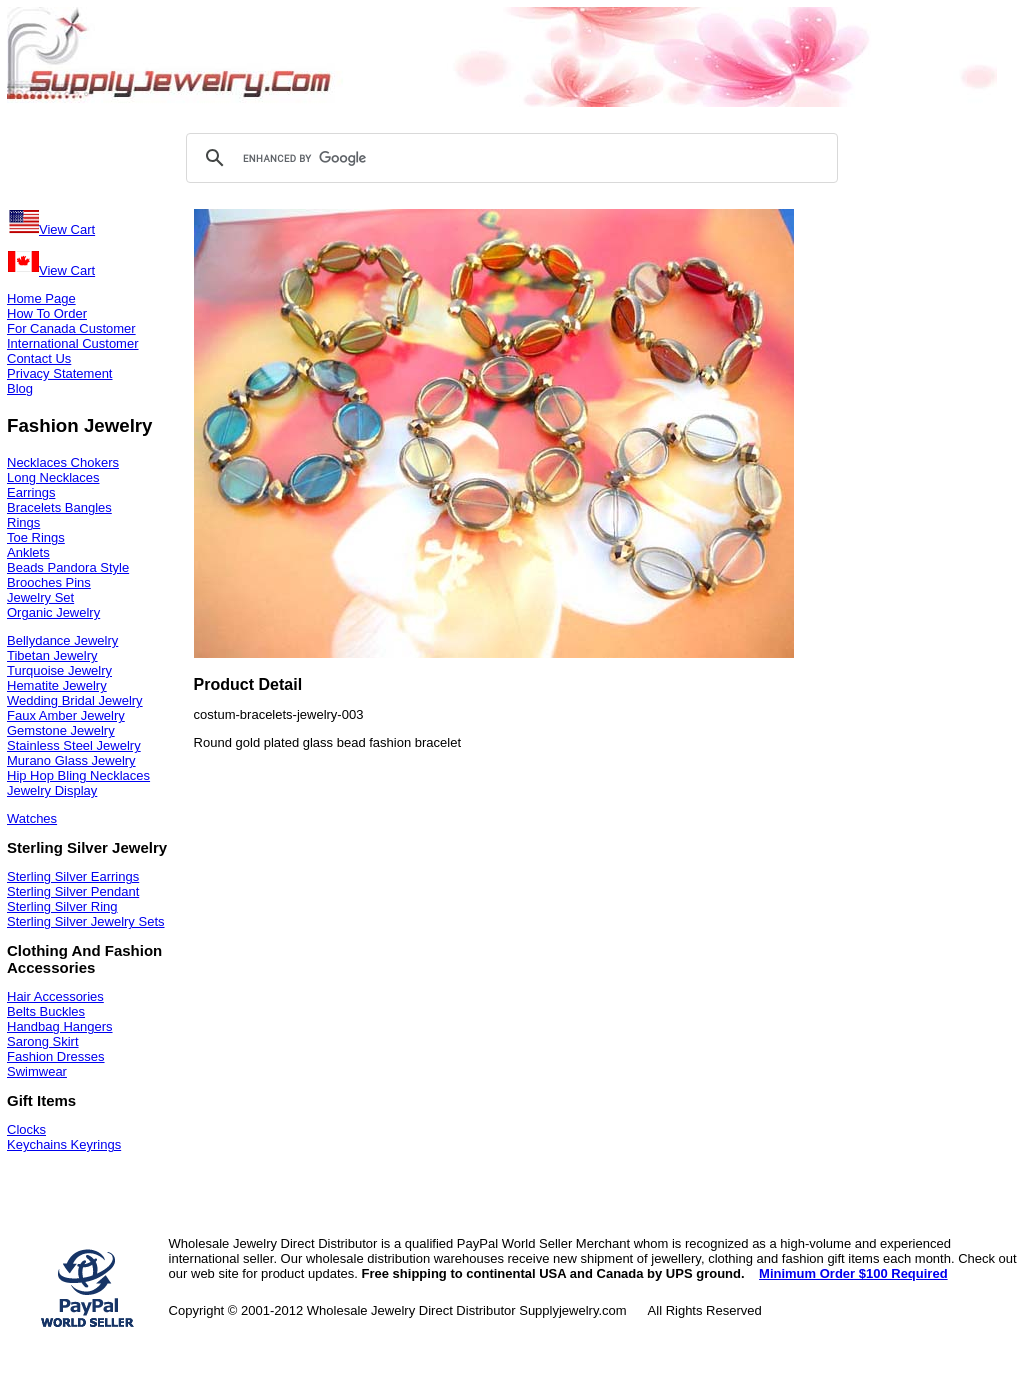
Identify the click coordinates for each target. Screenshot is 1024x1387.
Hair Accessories (55, 996)
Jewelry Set (40, 597)
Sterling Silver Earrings (73, 876)
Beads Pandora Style (68, 567)
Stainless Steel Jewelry (74, 745)
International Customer (73, 343)
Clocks (26, 1129)
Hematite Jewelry (57, 685)
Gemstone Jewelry (61, 730)
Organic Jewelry (53, 612)
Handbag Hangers (60, 1026)
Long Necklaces (53, 477)
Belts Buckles (46, 1011)
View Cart (51, 229)
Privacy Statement (60, 373)
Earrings (31, 492)
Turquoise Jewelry (59, 670)
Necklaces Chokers (63, 462)
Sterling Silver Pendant (73, 891)
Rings (23, 522)
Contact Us (39, 358)
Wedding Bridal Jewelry (75, 700)
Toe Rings (36, 537)
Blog (20, 388)
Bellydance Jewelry (62, 640)
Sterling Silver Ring (62, 906)
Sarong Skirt (43, 1041)
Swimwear (37, 1071)
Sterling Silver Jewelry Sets (86, 921)
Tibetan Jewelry (52, 655)
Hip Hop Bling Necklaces (78, 775)
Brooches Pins (49, 582)
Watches (32, 818)
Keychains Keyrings (64, 1144)
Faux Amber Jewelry (66, 715)
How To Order (47, 313)
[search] (509, 158)
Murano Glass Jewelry (71, 760)
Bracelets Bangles (59, 507)
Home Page (41, 298)
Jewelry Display (52, 790)
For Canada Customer (71, 328)
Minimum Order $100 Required (853, 1273)
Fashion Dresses (56, 1056)
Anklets (28, 552)
